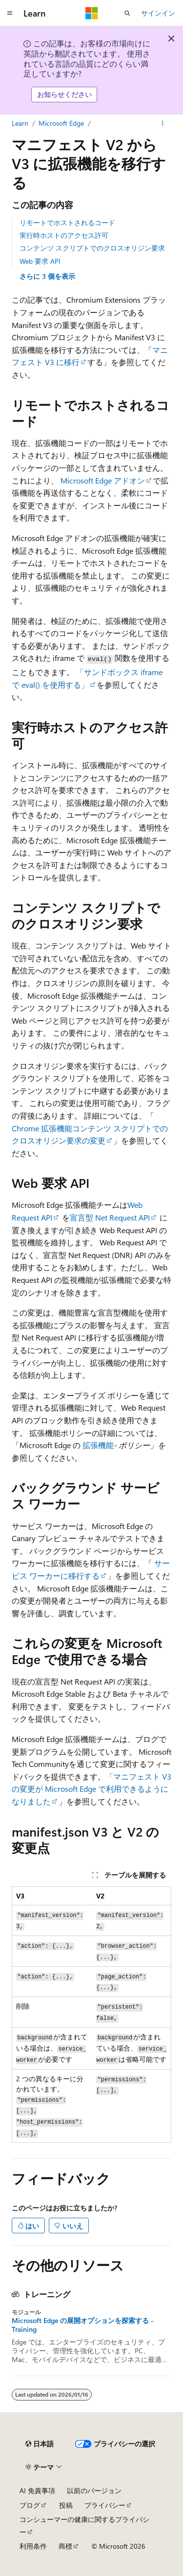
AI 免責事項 (37, 2490)
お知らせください (64, 94)
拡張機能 (98, 1445)
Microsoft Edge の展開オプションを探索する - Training (83, 2325)
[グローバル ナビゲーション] (10, 13)
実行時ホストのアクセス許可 (64, 235)
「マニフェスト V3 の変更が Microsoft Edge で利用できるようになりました (91, 1788)
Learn (20, 123)
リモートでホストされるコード (67, 222)
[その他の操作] (162, 123)
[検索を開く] (127, 13)
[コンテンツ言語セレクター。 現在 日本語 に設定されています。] (40, 2444)
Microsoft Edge (61, 123)
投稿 (66, 2505)
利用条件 (33, 2546)
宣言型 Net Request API (110, 1217)
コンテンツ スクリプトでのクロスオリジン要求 (92, 247)
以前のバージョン (94, 2490)
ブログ (30, 2505)
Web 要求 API (40, 261)
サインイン (158, 13)
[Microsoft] (91, 13)
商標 (65, 2546)
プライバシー (104, 2505)
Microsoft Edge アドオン (103, 480)
